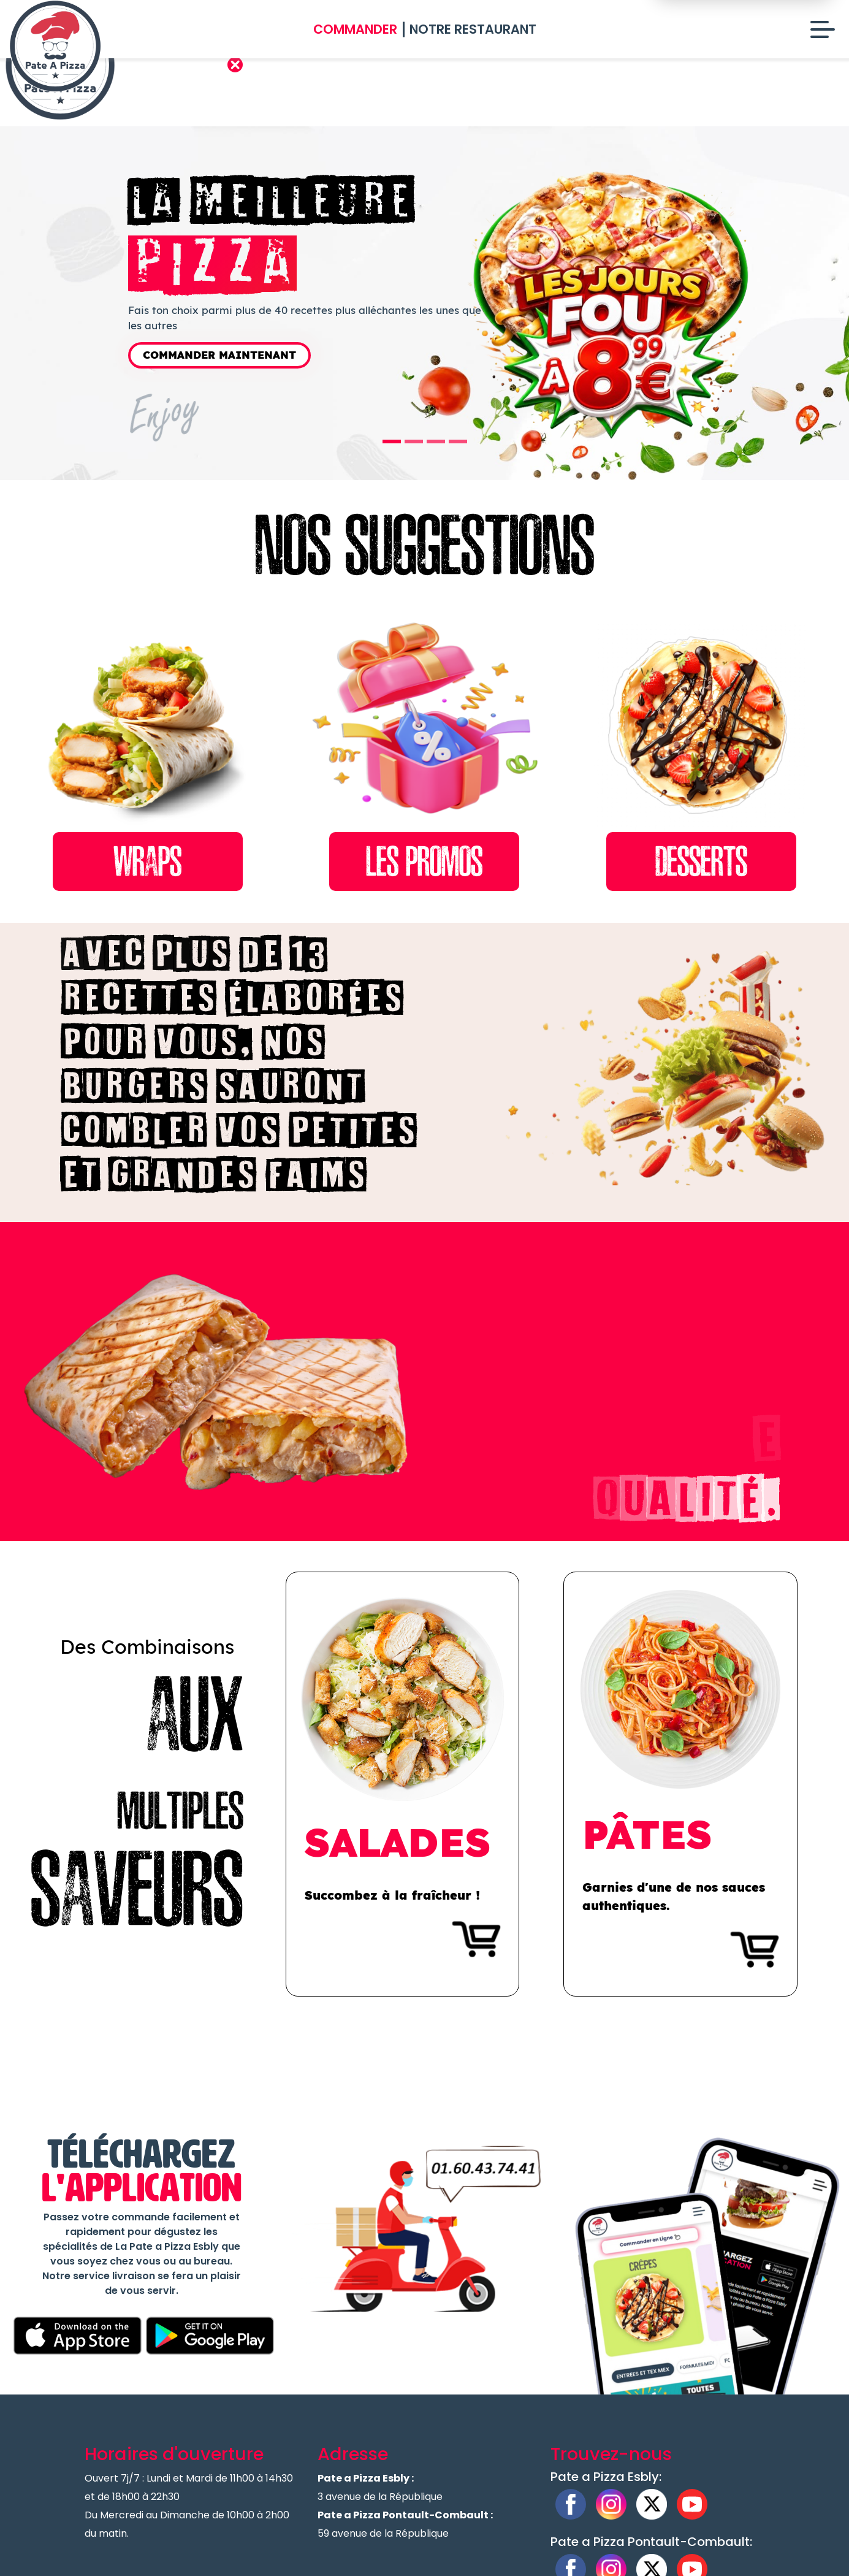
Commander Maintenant (219, 354)
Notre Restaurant (472, 29)
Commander (355, 29)
